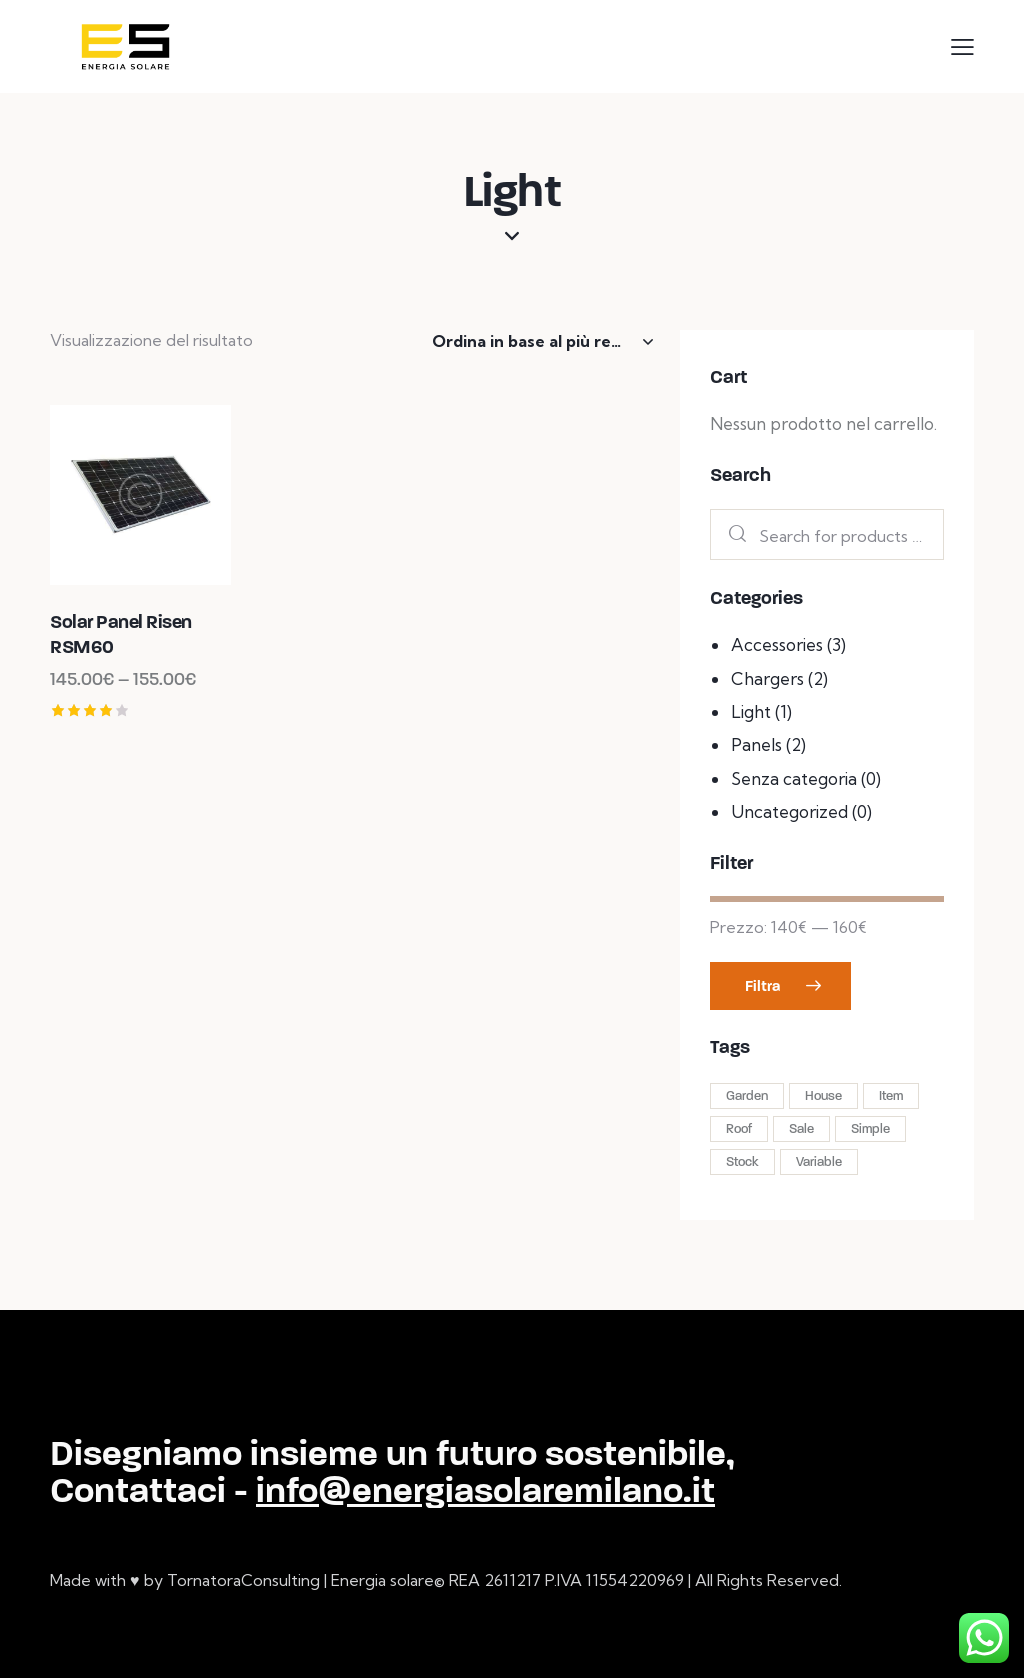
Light (751, 711)
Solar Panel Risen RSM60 (121, 634)
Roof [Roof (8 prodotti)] (739, 1129)
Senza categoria (794, 778)
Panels (756, 744)
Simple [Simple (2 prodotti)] (870, 1129)
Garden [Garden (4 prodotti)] (747, 1096)
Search (732, 534)
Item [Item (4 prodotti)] (891, 1096)
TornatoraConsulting (243, 1580)
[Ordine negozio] (542, 341)
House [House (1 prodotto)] (823, 1096)
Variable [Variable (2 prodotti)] (819, 1162)
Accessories (777, 644)
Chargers (767, 678)
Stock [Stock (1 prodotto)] (742, 1162)
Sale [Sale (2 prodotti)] (801, 1129)
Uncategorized (789, 811)
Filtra (762, 986)
